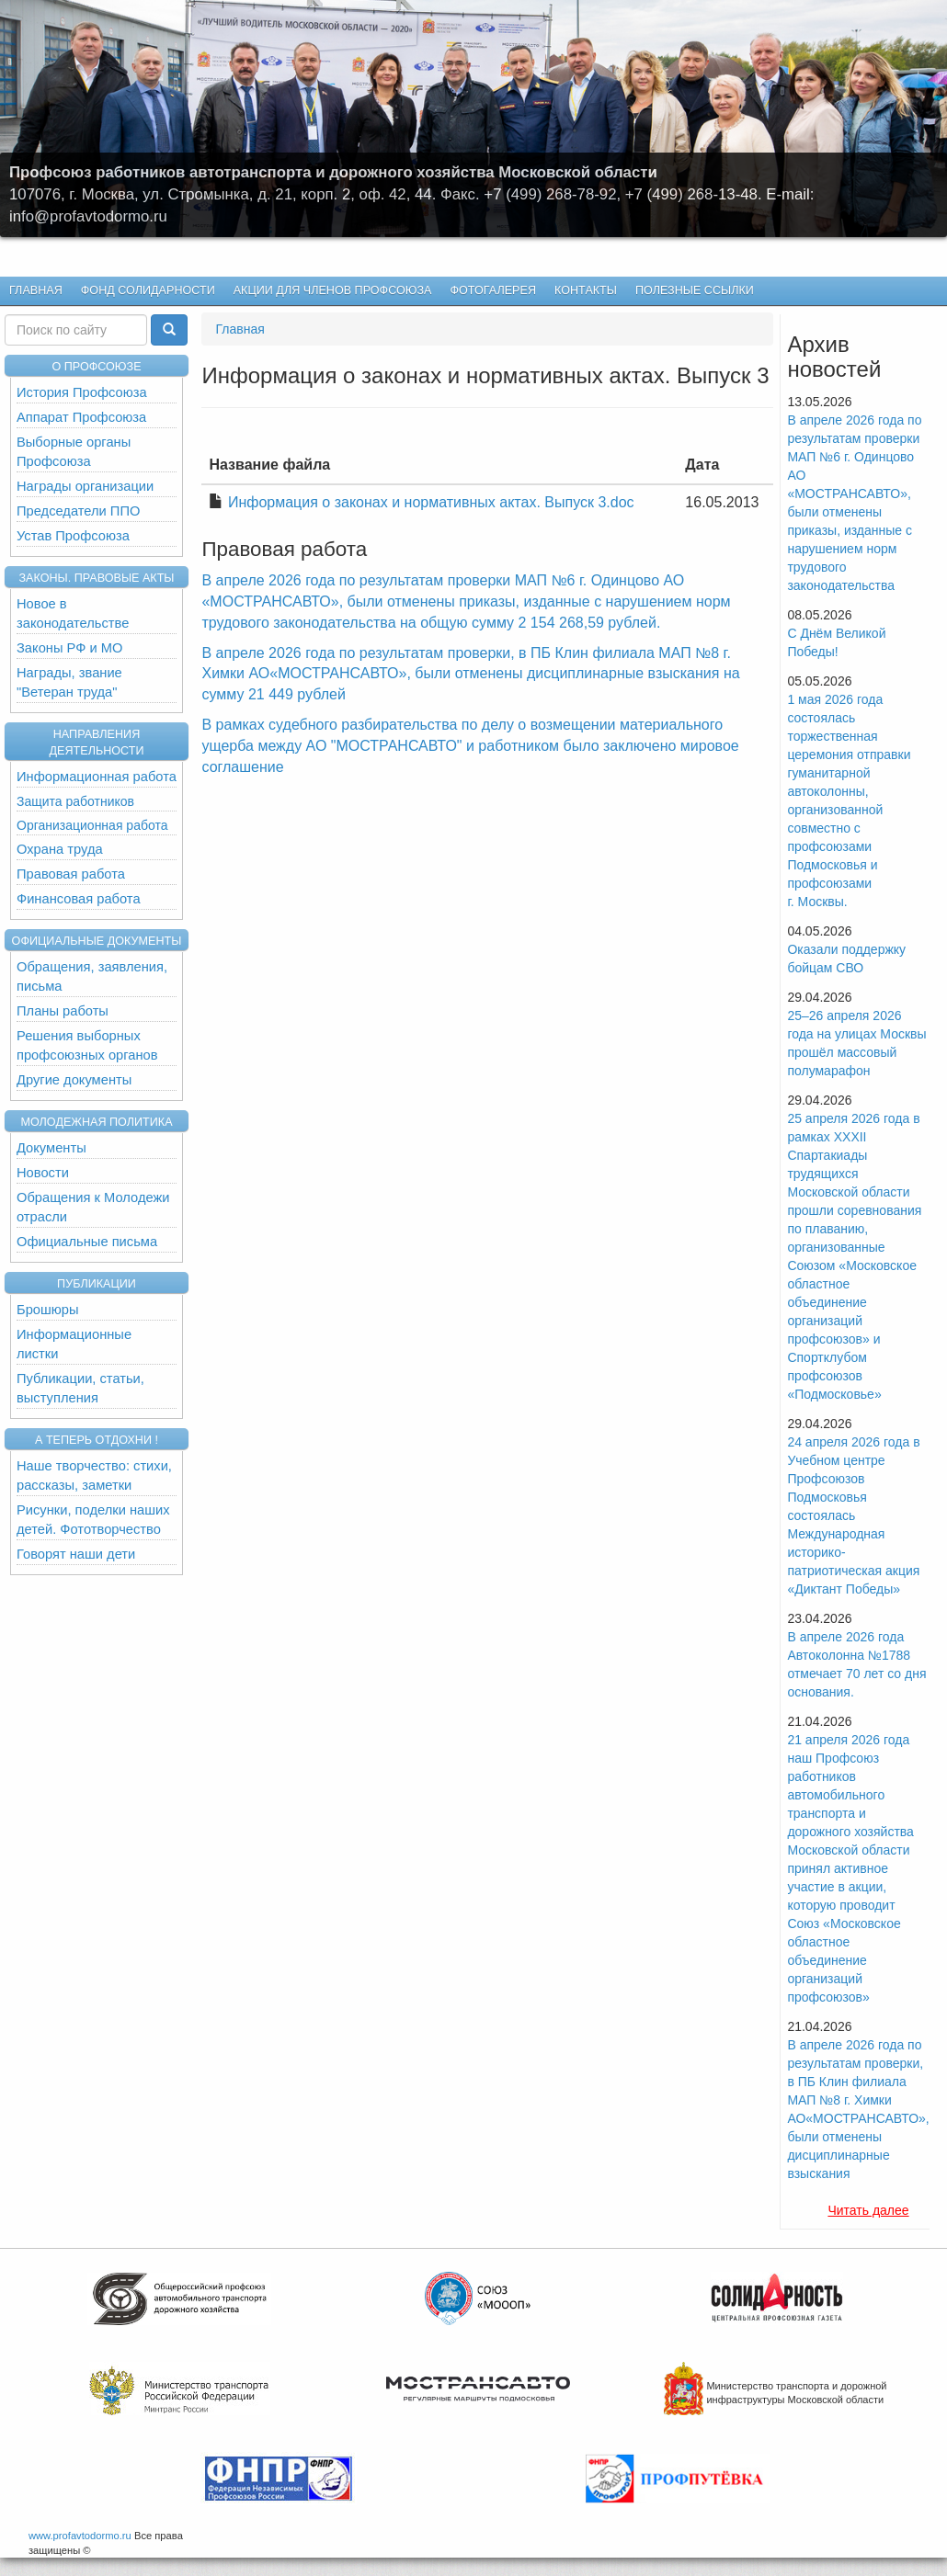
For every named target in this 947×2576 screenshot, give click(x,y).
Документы (51, 1147)
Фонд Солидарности (148, 290)
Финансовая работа (79, 898)
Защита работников (75, 801)
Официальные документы (97, 941)
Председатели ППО (78, 511)
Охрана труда (60, 849)
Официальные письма (87, 1241)
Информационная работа (97, 776)
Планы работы (62, 1011)
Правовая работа (71, 874)
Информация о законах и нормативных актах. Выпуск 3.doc (431, 502)
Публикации (96, 1283)
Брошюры (48, 1309)
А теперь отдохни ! (96, 1440)
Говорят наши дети (76, 1554)
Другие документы (74, 1079)
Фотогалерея (489, 291)
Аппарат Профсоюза (81, 417)
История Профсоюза (82, 392)
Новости (43, 1172)
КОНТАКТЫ (585, 290)
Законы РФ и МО (69, 648)
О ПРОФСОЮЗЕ (96, 366)
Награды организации (85, 486)
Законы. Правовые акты (96, 578)
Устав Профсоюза (73, 535)
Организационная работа (92, 825)
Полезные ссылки (694, 290)
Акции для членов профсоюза (333, 290)
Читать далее (867, 2210)
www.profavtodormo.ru (80, 2535)
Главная (36, 290)
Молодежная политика (96, 1122)
